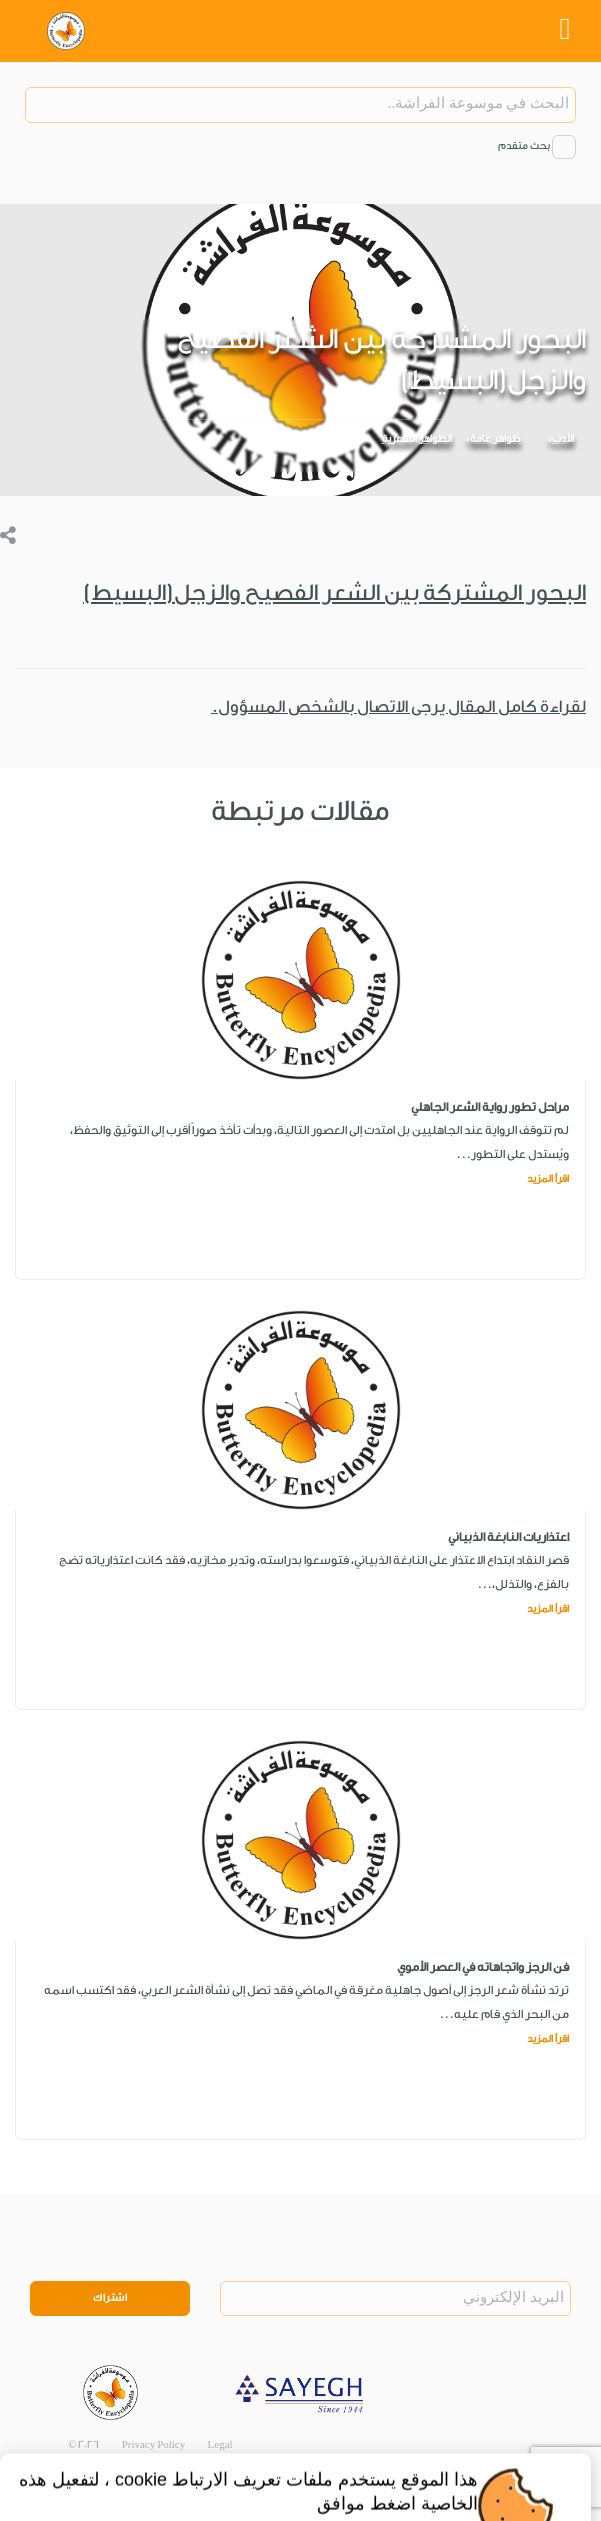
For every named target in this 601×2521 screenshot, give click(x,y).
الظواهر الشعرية (417, 439)
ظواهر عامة (495, 439)
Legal (220, 2445)
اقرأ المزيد (548, 1179)
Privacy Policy (154, 2445)
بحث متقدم (524, 146)
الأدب (563, 439)
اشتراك (110, 2298)
